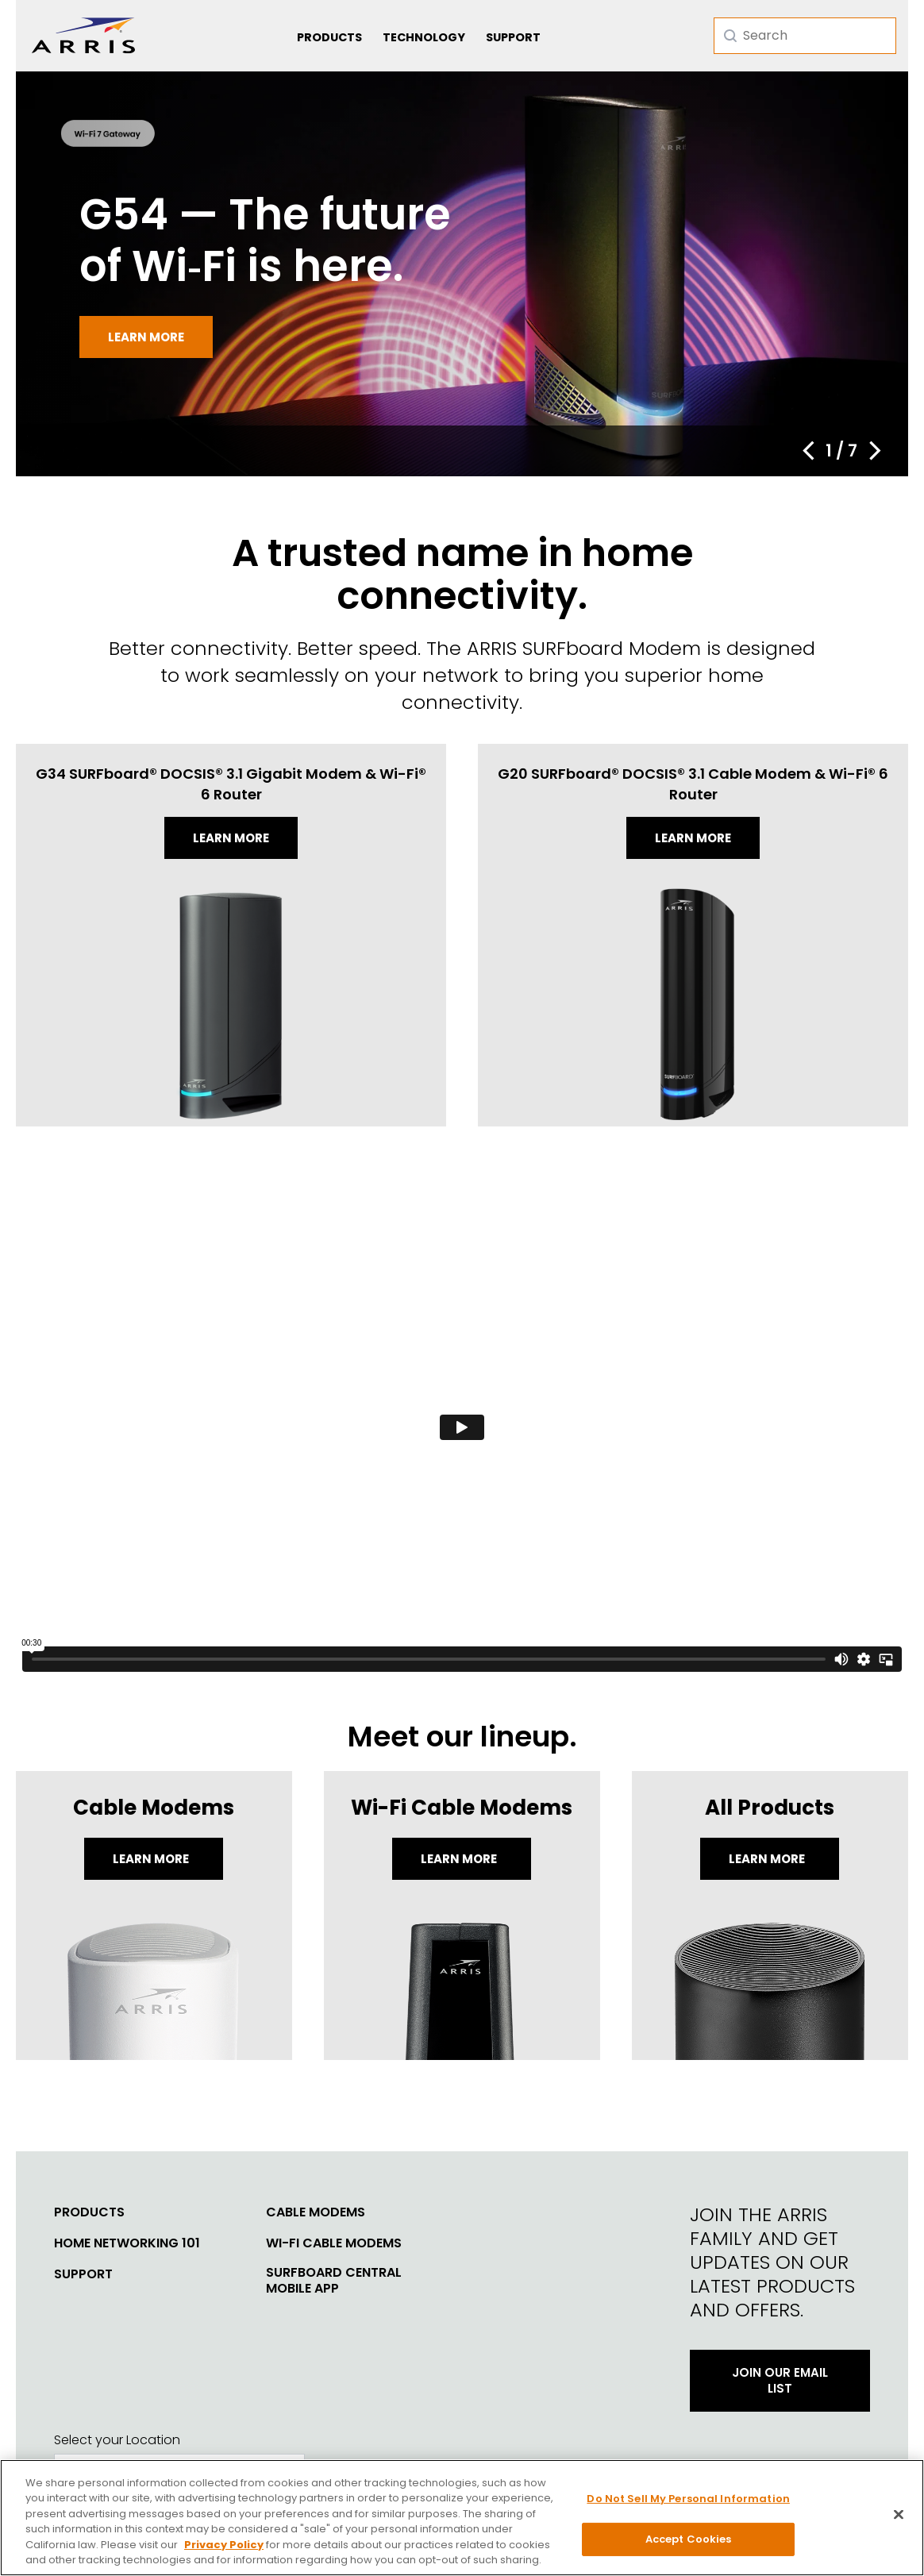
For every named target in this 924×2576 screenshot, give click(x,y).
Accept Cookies (688, 2539)
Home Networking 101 (127, 2243)
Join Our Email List (780, 2380)
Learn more (146, 337)
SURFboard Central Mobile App (334, 2281)
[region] (462, 2517)
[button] (808, 450)
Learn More (152, 1858)
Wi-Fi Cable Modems (334, 2243)
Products (329, 37)
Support (513, 37)
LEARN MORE (768, 1858)
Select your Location (117, 2440)
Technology (424, 37)
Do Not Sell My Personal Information (688, 2498)
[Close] (898, 2514)
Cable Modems (315, 2212)
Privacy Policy (224, 2544)
